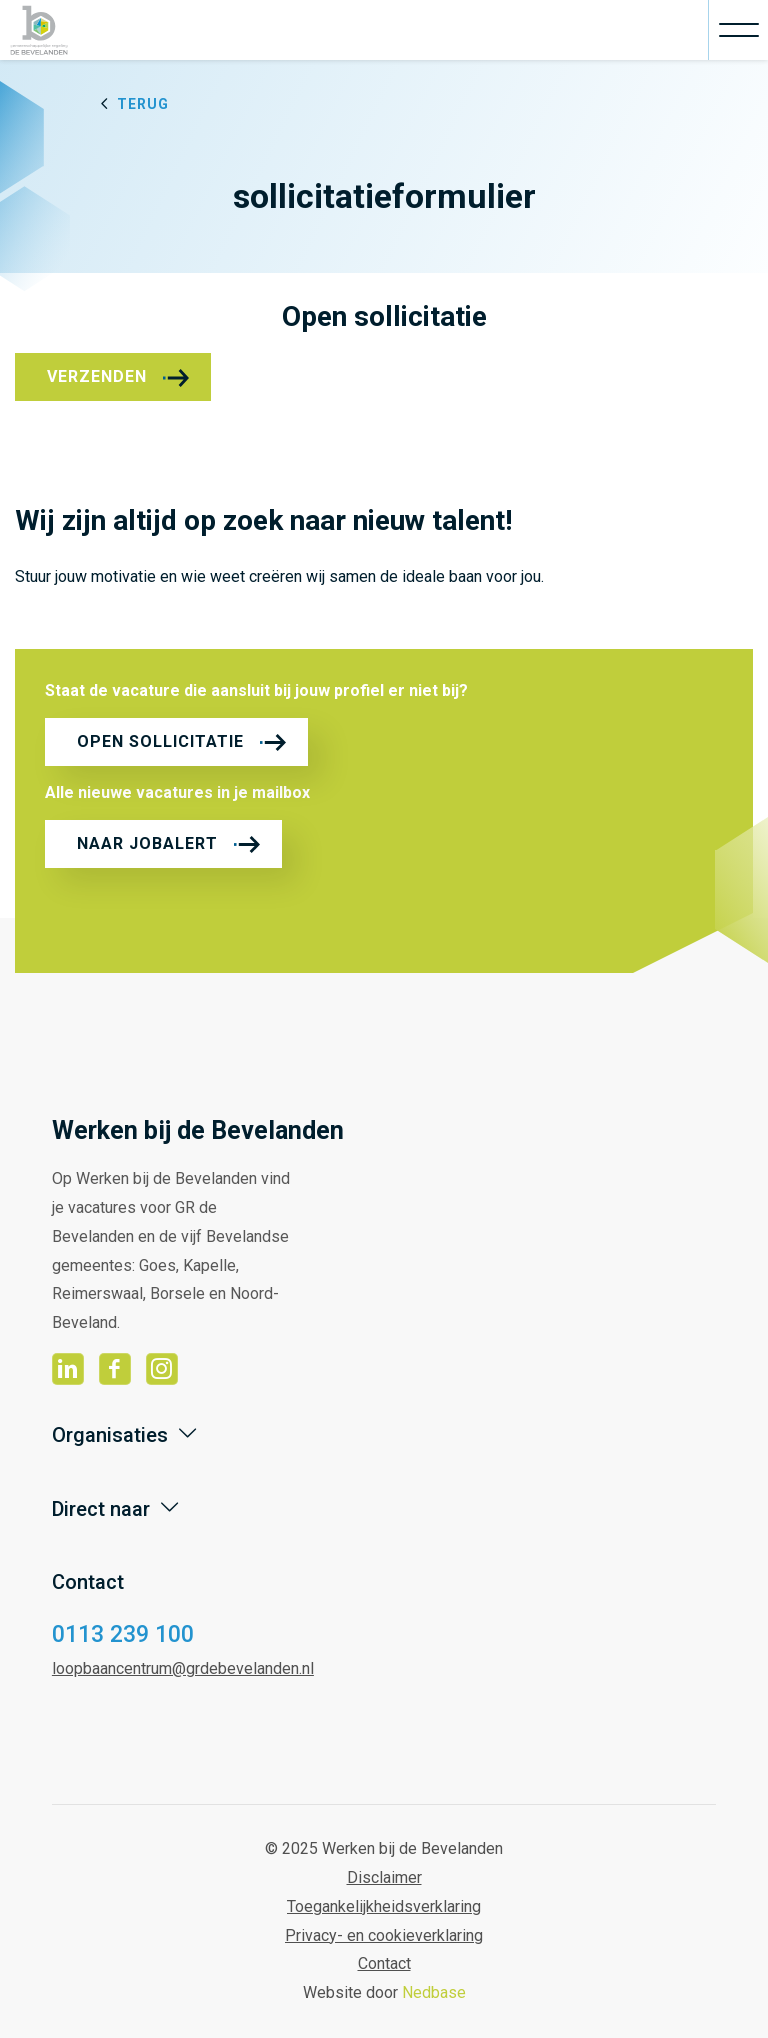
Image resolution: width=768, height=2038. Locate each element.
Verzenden (97, 376)
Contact (384, 1963)
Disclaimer (384, 1877)
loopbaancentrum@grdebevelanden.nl (183, 1668)
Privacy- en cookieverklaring (384, 1935)
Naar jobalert (147, 843)
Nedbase (434, 1992)
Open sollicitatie (160, 741)
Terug (143, 104)
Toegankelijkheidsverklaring (384, 1906)
